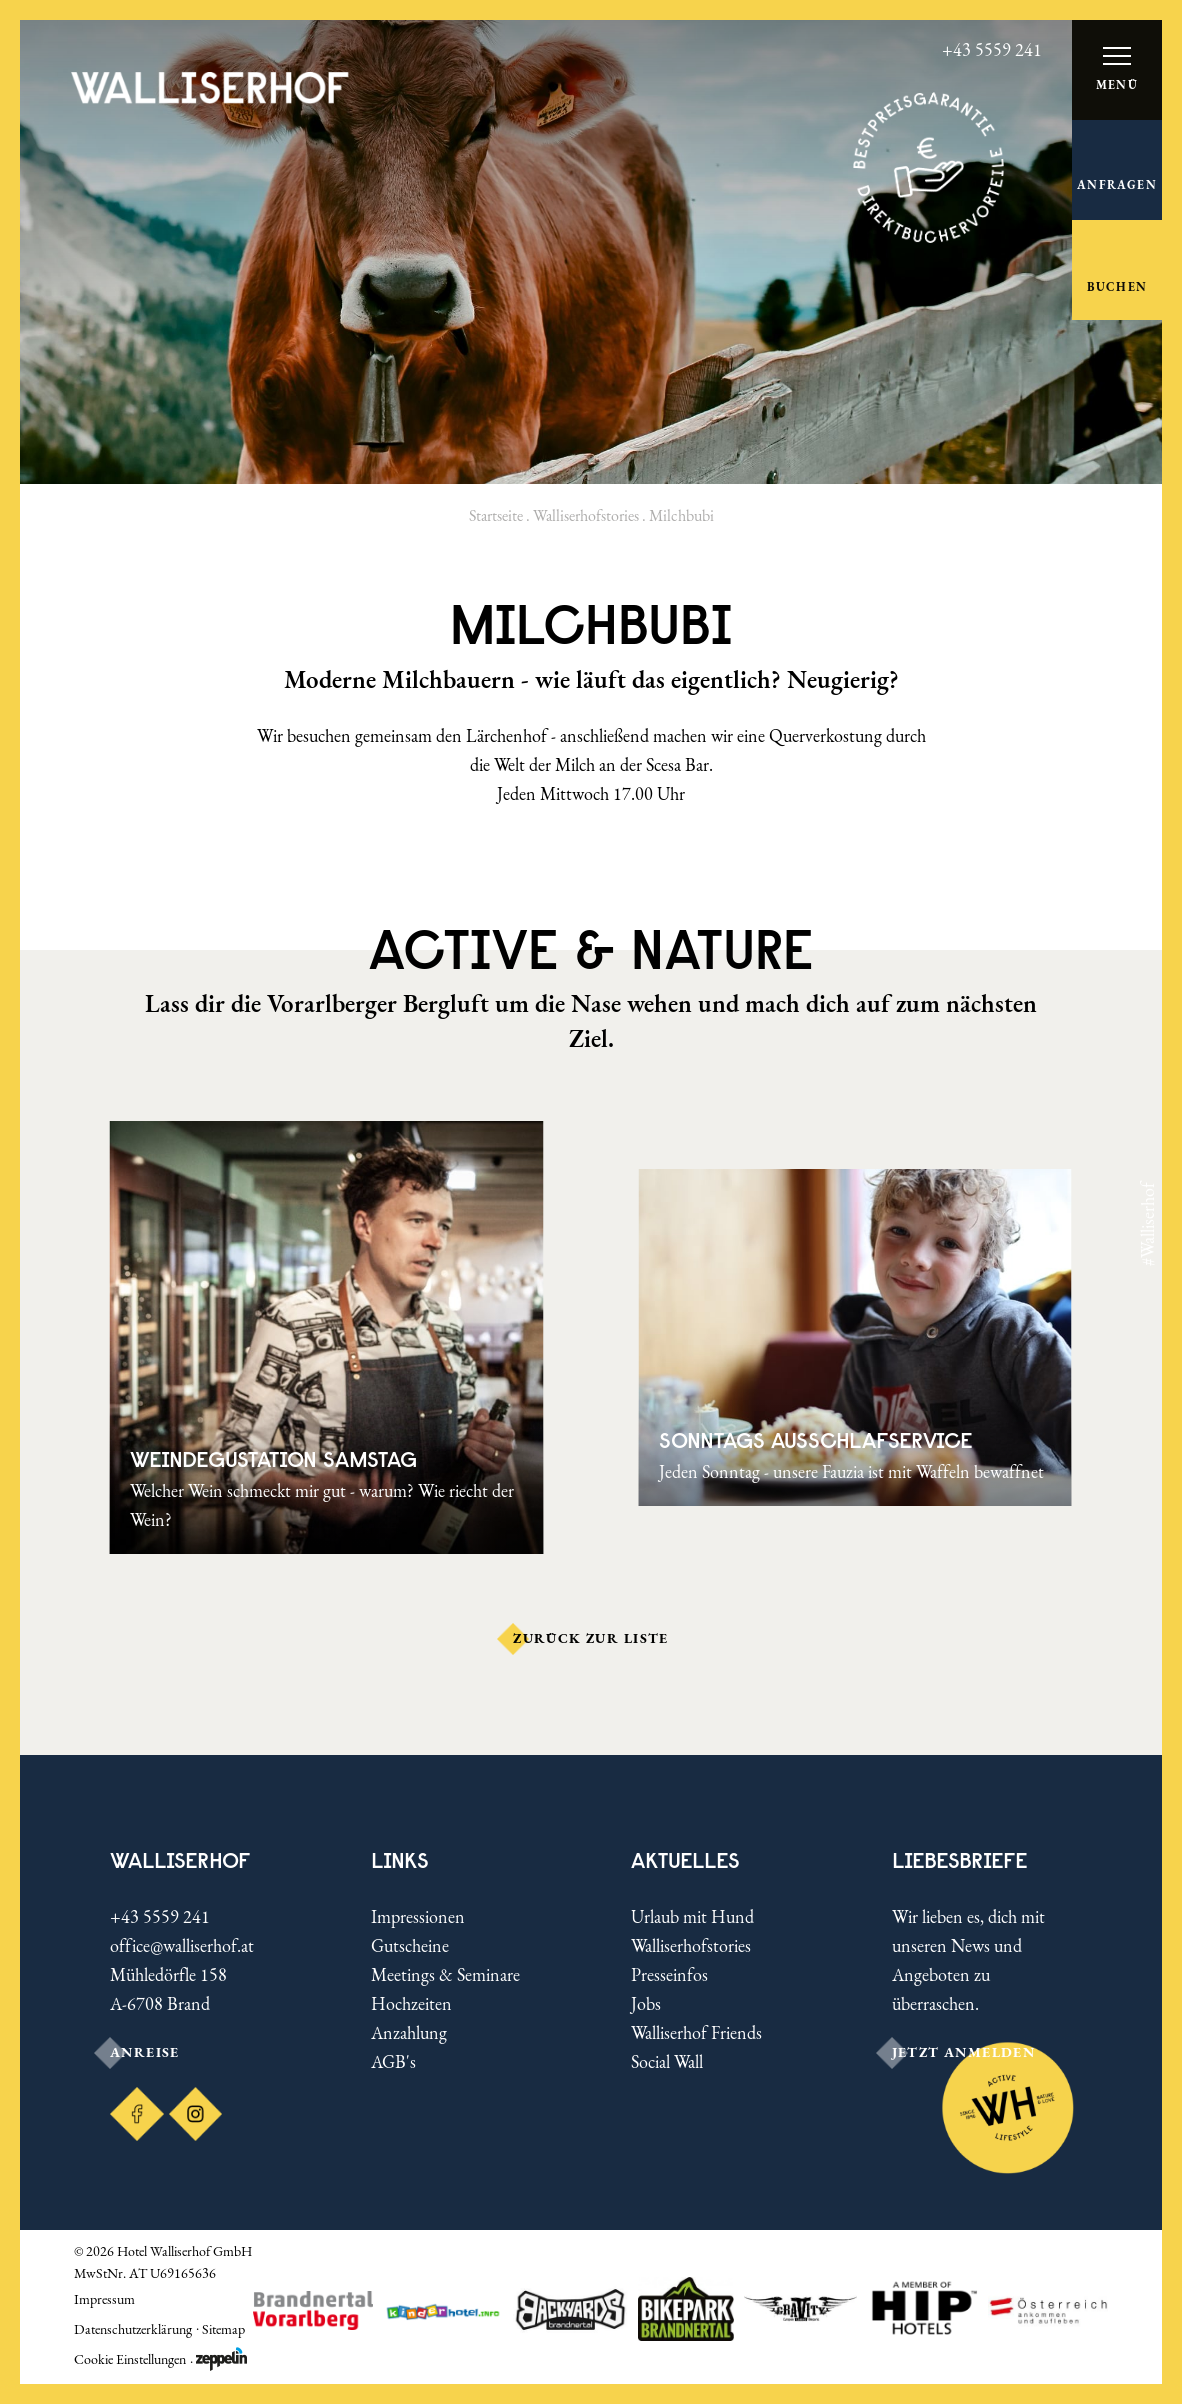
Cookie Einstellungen (130, 2359)
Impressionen (418, 1916)
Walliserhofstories (586, 515)
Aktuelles (685, 1860)
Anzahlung (409, 2032)
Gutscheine (410, 1945)
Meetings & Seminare (445, 1974)
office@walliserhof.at (182, 1945)
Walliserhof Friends (696, 2032)
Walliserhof (180, 1860)
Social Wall (667, 2061)
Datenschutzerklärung (133, 2329)
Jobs (646, 2003)
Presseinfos (669, 1974)
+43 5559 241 (160, 1916)
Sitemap (223, 2329)
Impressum (104, 2299)
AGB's (393, 2061)
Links (400, 1860)
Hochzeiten (411, 2003)
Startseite (496, 515)
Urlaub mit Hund (692, 1916)
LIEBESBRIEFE (960, 1860)
